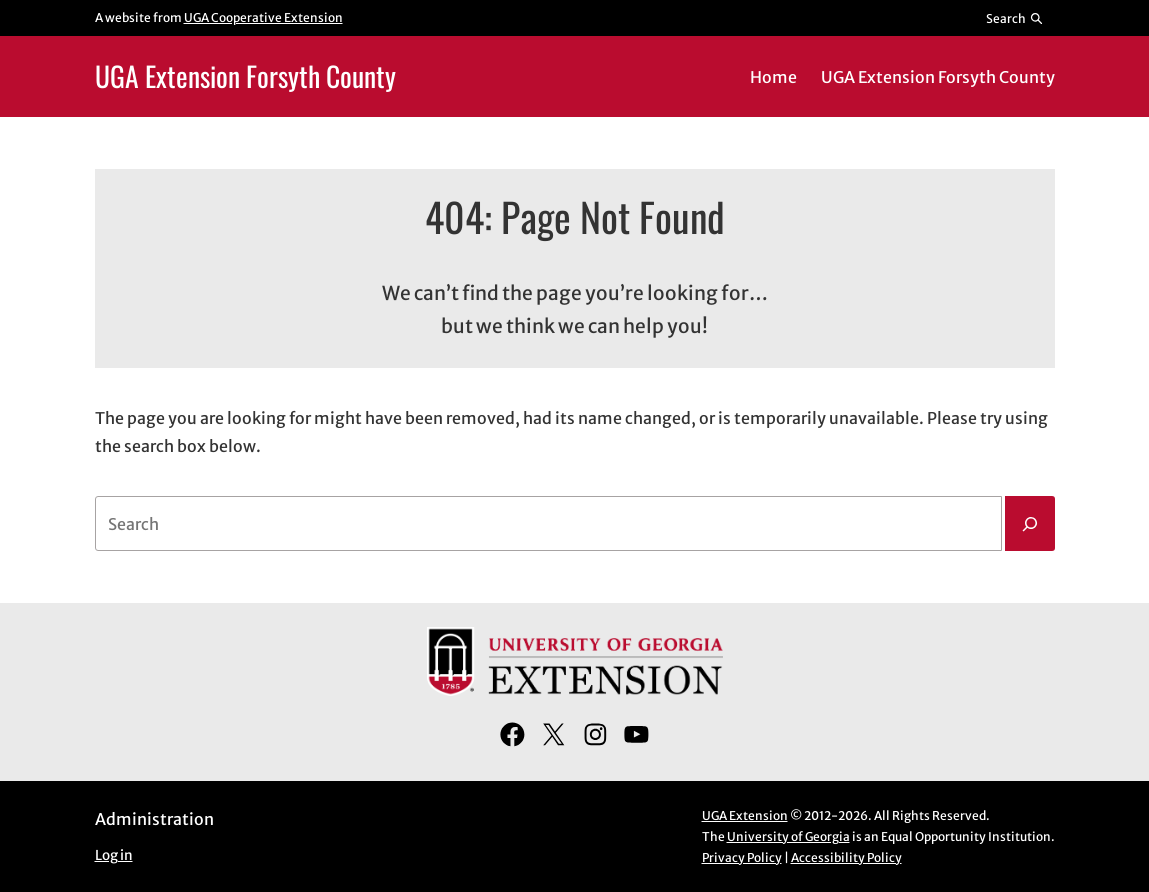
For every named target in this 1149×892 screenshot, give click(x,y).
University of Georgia (788, 836)
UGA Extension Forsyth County (245, 75)
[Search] (1030, 524)
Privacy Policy (742, 857)
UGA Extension (745, 815)
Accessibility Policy (846, 857)
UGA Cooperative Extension (263, 17)
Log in (114, 855)
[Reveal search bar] (1014, 18)
